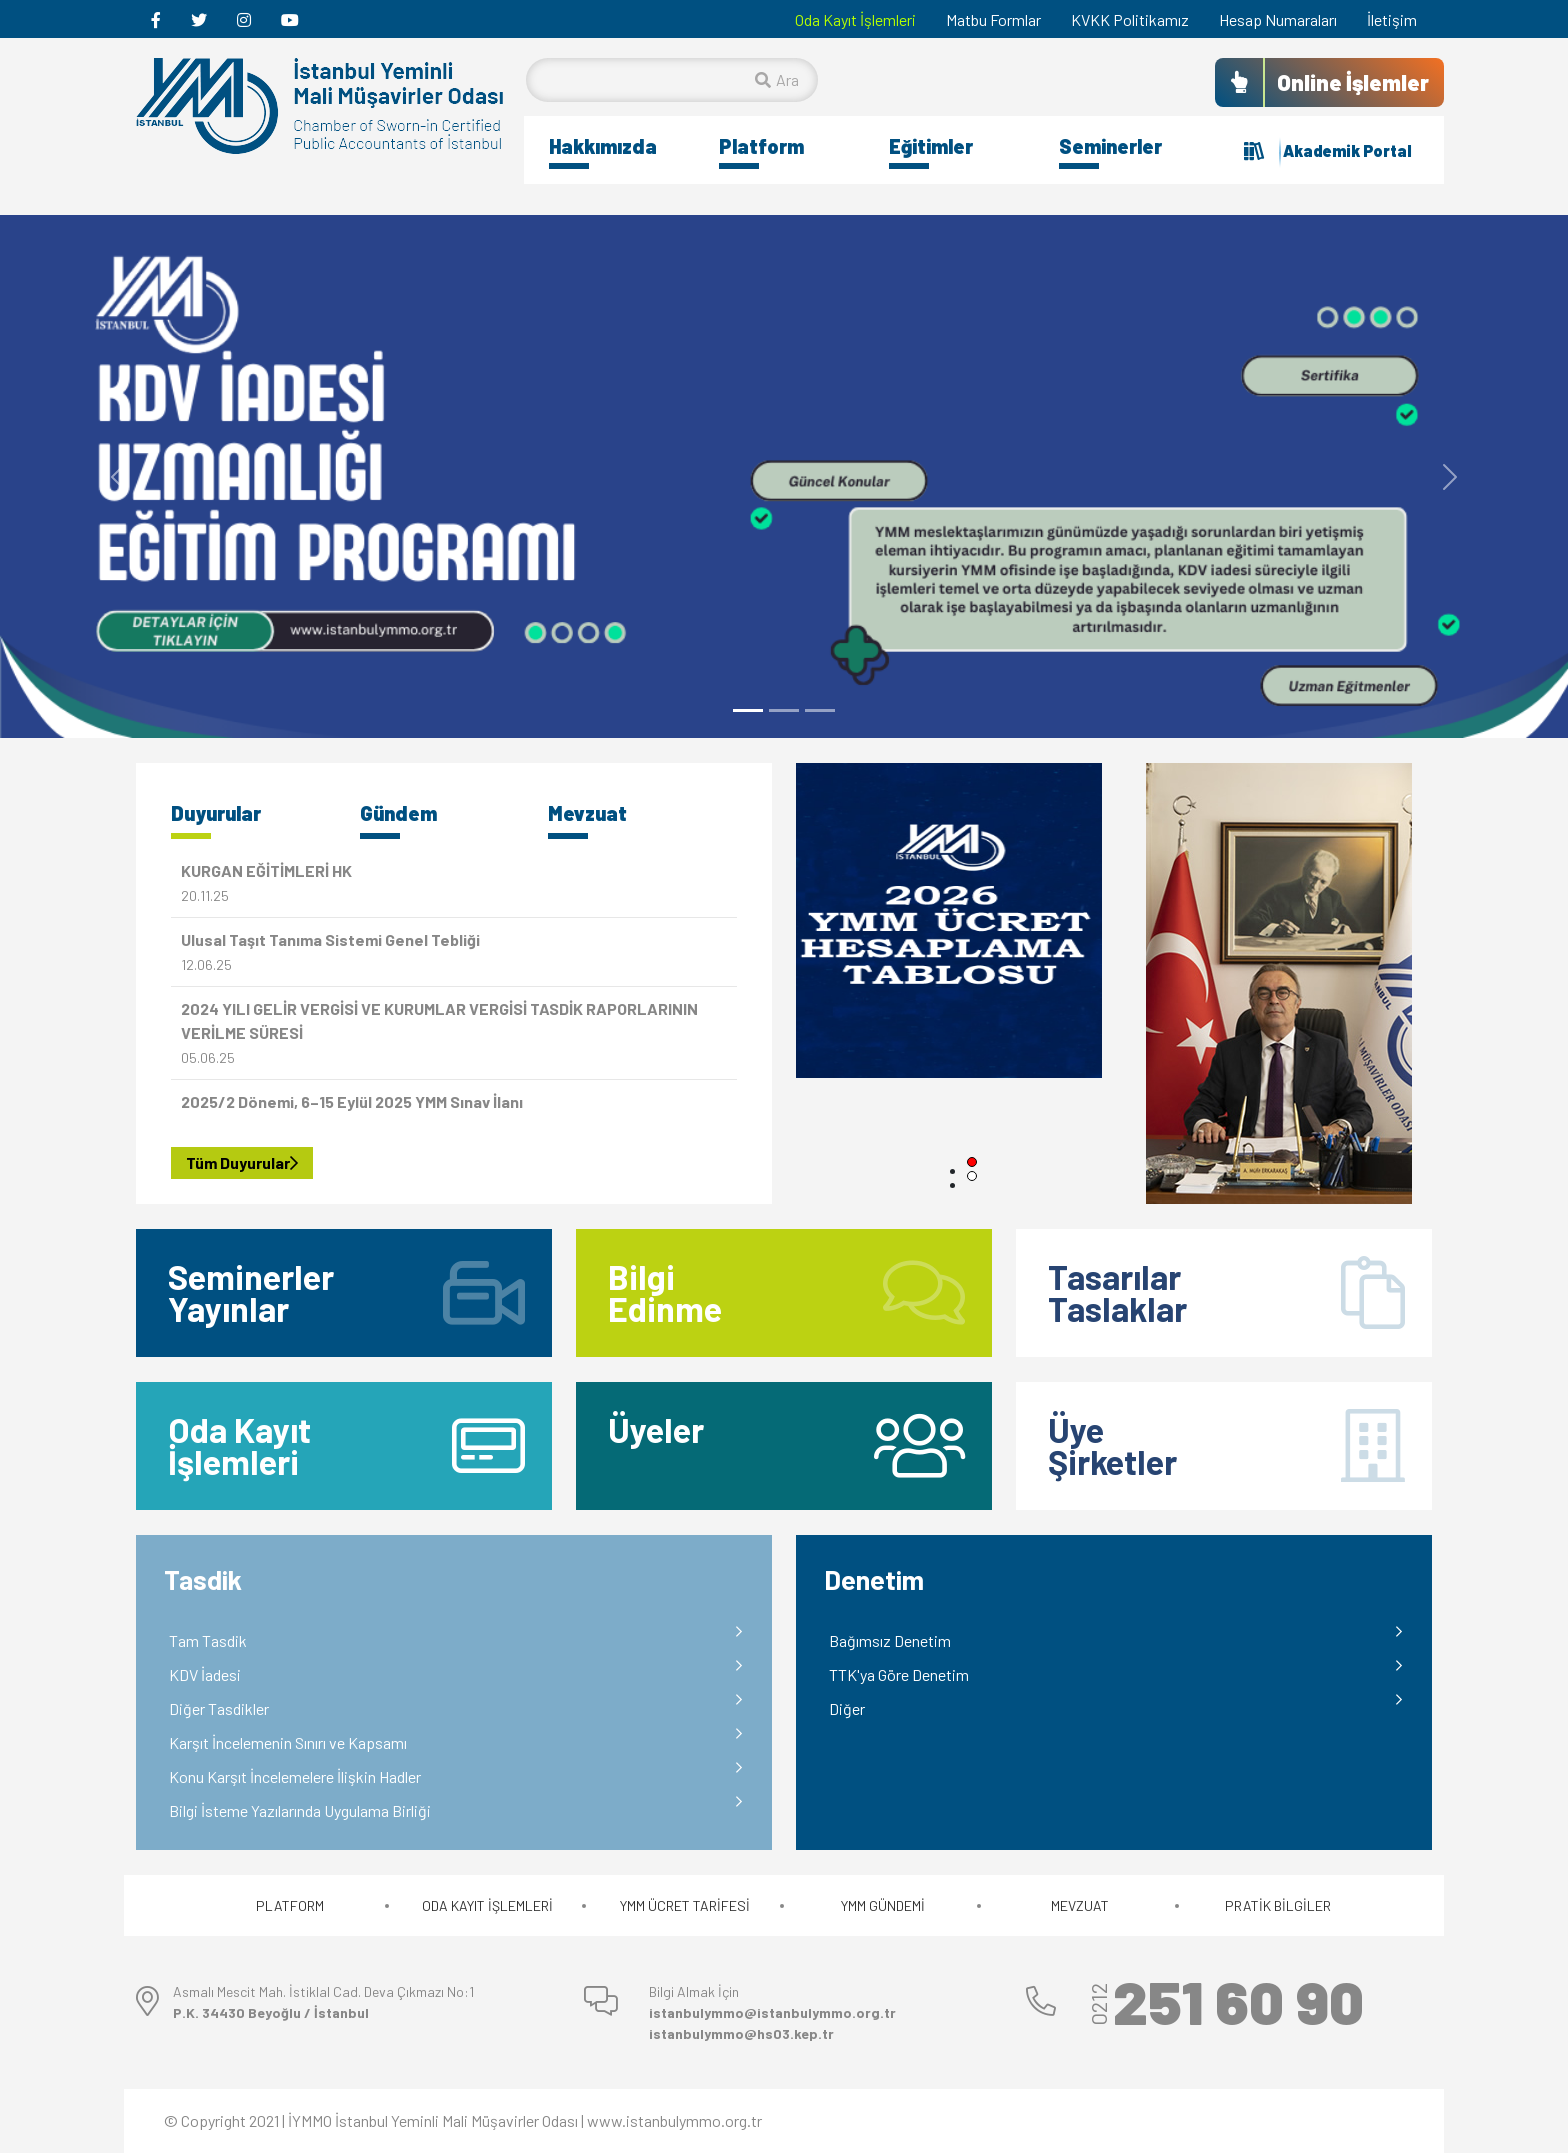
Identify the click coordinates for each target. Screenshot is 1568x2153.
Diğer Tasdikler (219, 1708)
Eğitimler (931, 146)
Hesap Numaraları (1278, 19)
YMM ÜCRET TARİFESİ (685, 1905)
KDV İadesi (205, 1674)
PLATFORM (290, 1905)
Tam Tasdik (208, 1640)
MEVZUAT (1080, 1905)
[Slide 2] (784, 710)
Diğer (847, 1708)
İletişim (1392, 19)
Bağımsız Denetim (890, 1640)
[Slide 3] (820, 710)
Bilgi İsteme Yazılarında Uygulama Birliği (300, 1810)
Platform (761, 146)
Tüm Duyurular (242, 1162)
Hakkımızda (603, 146)
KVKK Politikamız (1130, 19)
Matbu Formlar (993, 19)
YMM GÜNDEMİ (883, 1905)
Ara (777, 79)
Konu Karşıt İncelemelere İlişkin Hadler (295, 1776)
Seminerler (1110, 146)
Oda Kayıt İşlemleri (855, 19)
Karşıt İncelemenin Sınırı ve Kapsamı (288, 1742)
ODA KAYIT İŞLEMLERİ (487, 1905)
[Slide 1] (748, 710)
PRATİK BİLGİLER (1278, 1905)
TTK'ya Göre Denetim (899, 1674)
